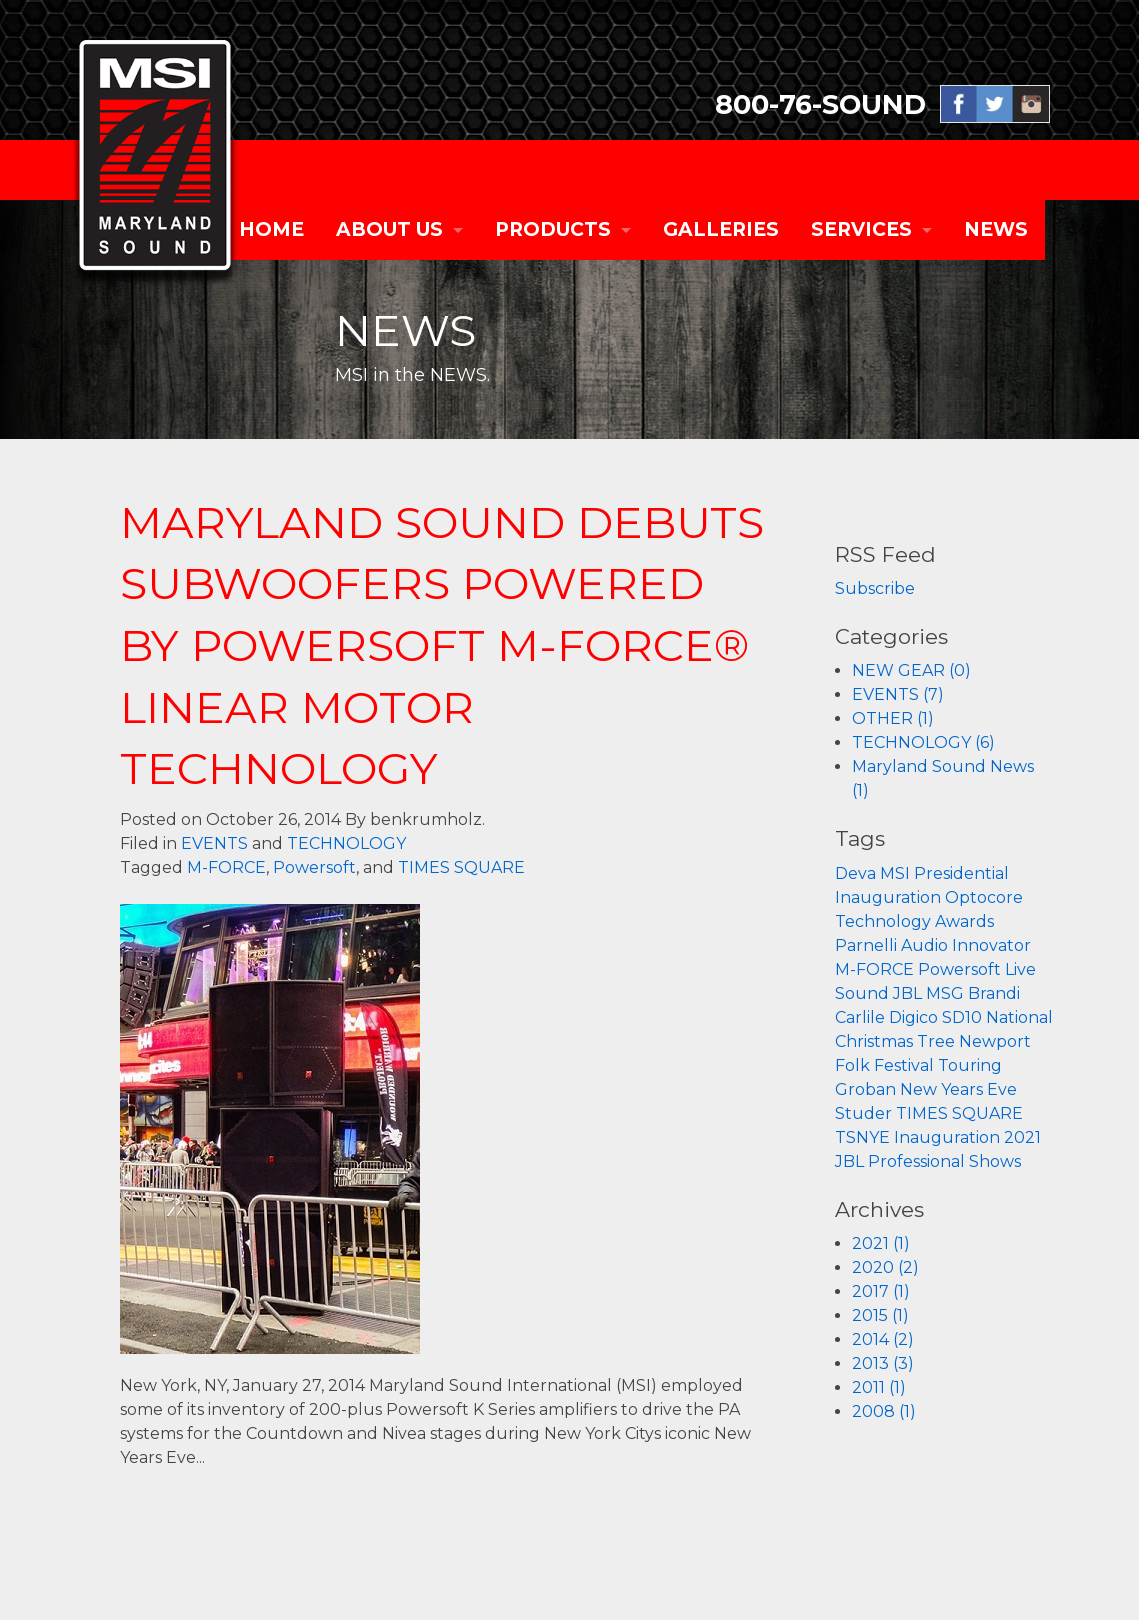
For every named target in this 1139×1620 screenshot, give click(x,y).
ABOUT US (389, 229)
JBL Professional (900, 1161)
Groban (865, 1089)
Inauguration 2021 (967, 1137)
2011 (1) (879, 1387)
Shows (995, 1161)
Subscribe (875, 588)
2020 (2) (885, 1267)
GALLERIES (721, 229)
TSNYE (862, 1137)
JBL (907, 993)
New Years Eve (958, 1089)
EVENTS (214, 843)
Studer (863, 1113)
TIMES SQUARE (461, 867)
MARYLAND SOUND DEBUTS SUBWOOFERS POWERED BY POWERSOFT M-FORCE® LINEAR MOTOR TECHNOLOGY (442, 645)
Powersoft (314, 867)
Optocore (984, 897)
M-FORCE (226, 867)
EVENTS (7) (898, 694)
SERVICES (861, 229)
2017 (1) (881, 1291)
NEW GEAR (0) (911, 670)
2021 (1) (881, 1243)
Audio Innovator (966, 945)
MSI (895, 873)
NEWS (996, 229)
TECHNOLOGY (346, 843)
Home (271, 229)
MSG (945, 993)
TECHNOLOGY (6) (923, 742)
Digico (913, 1017)
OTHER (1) (893, 718)
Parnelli (866, 945)
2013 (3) (883, 1363)
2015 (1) (880, 1315)
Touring (970, 1065)
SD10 (962, 1017)
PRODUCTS (553, 229)
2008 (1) (884, 1411)
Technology (883, 921)
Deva (855, 873)
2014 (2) (883, 1339)
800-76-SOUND (820, 104)
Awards (964, 921)
